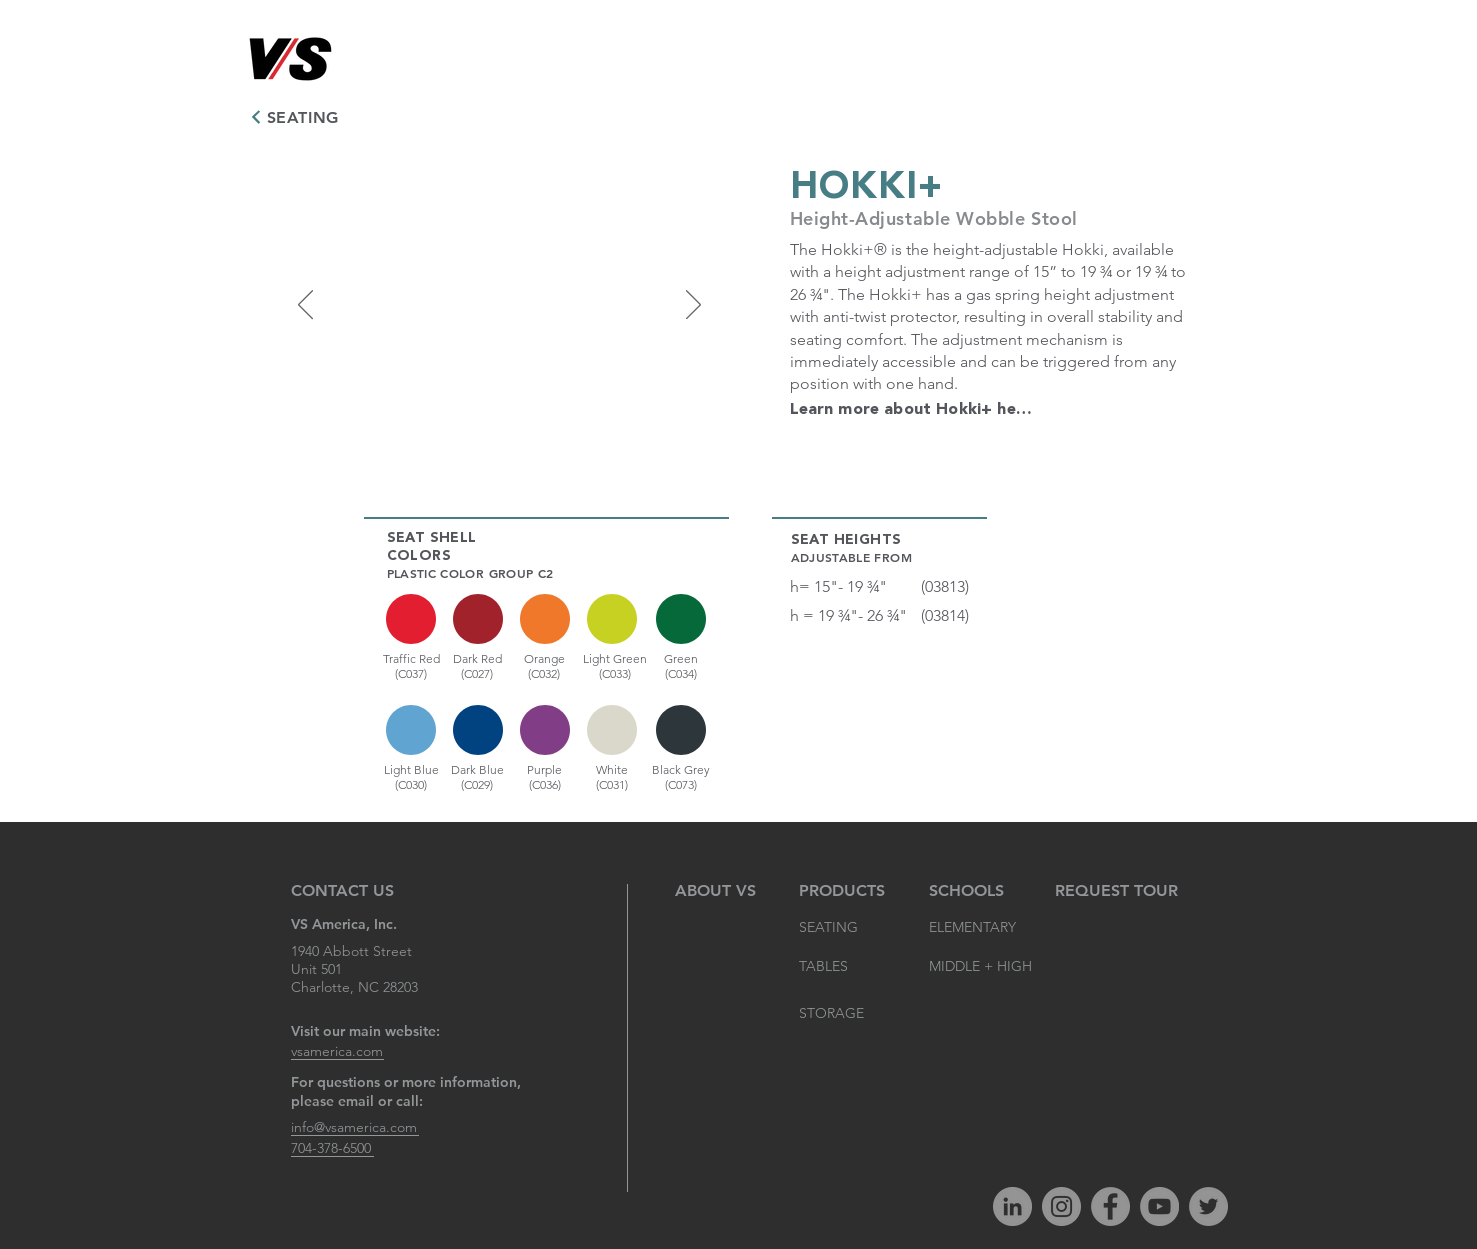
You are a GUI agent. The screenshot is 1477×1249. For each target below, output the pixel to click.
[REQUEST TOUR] (1116, 891)
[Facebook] (1110, 1206)
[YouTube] (1159, 1206)
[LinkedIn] (1012, 1206)
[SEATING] (298, 117)
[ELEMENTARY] (973, 928)
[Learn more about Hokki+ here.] (913, 410)
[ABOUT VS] (719, 891)
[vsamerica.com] (337, 1051)
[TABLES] (843, 967)
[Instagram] (1061, 1206)
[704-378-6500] (332, 1148)
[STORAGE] (843, 1014)
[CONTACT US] (345, 891)
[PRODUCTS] (843, 891)
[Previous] (305, 306)
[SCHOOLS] (969, 891)
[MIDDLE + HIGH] (981, 967)
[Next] (693, 306)
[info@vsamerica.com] (355, 1127)
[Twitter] (1208, 1206)
